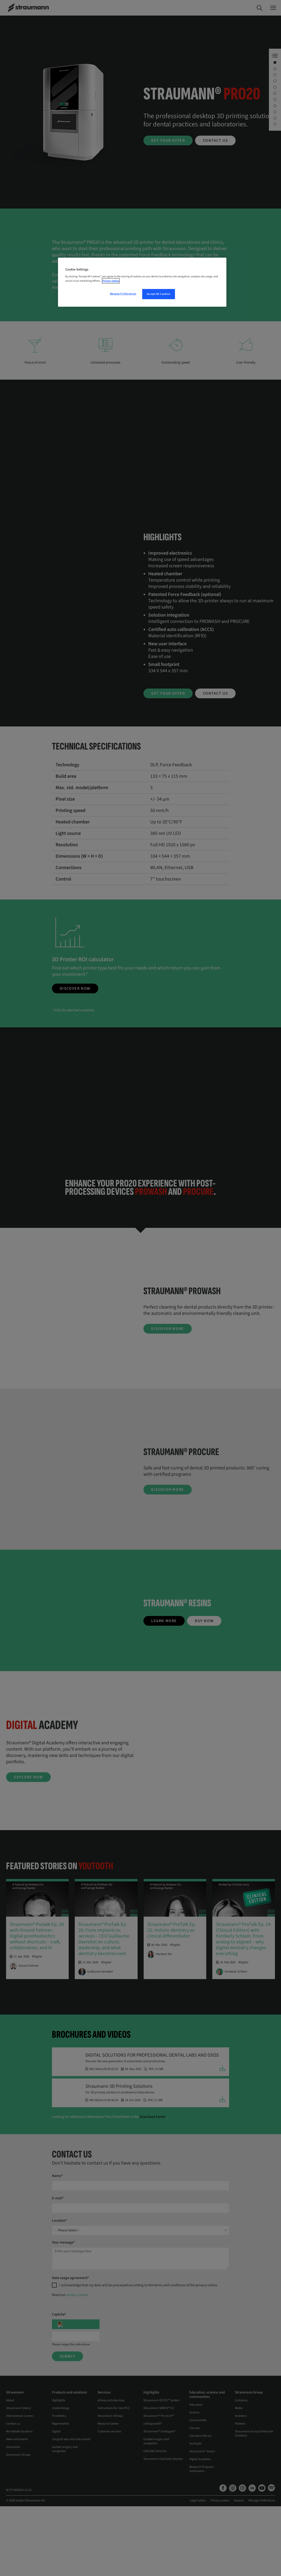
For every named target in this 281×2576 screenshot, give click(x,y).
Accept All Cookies (158, 294)
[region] (142, 282)
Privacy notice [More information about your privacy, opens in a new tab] (110, 281)
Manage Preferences (123, 294)
